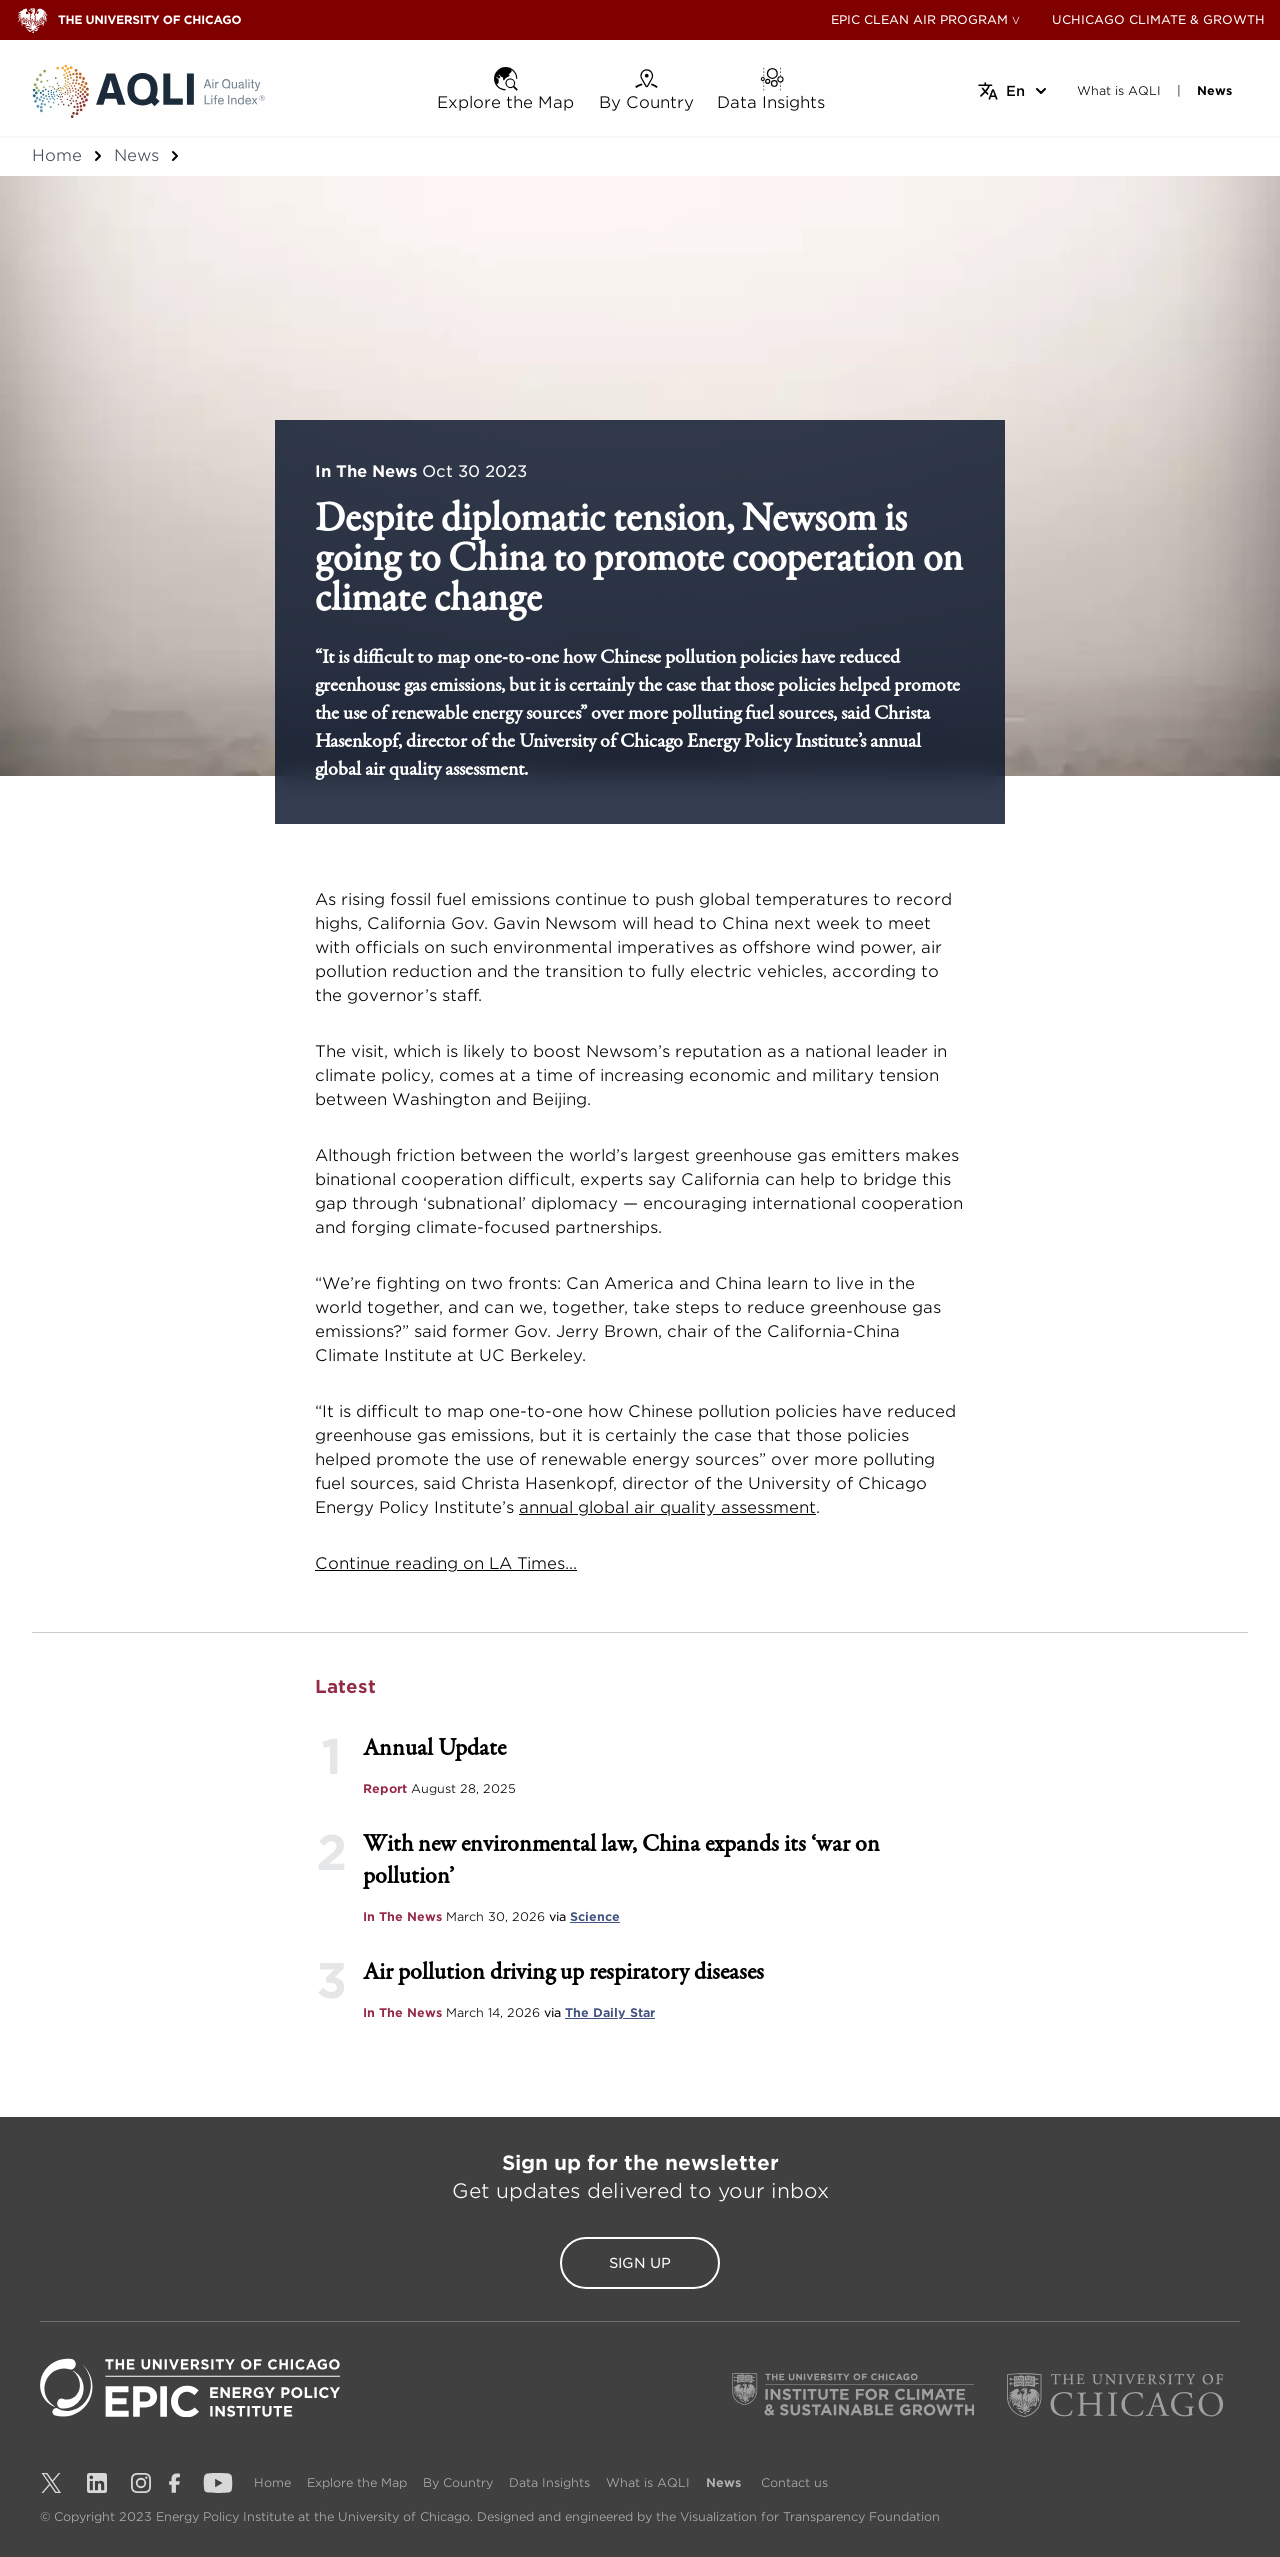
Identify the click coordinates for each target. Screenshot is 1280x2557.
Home (57, 155)
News (136, 155)
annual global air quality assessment (667, 1507)
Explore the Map (357, 2482)
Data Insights (549, 2482)
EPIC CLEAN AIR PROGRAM (919, 19)
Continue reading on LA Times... (446, 1563)
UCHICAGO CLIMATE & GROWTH (1158, 19)
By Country (458, 2482)
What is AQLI (648, 2482)
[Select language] (1013, 91)
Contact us (794, 2482)
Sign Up (640, 2263)
